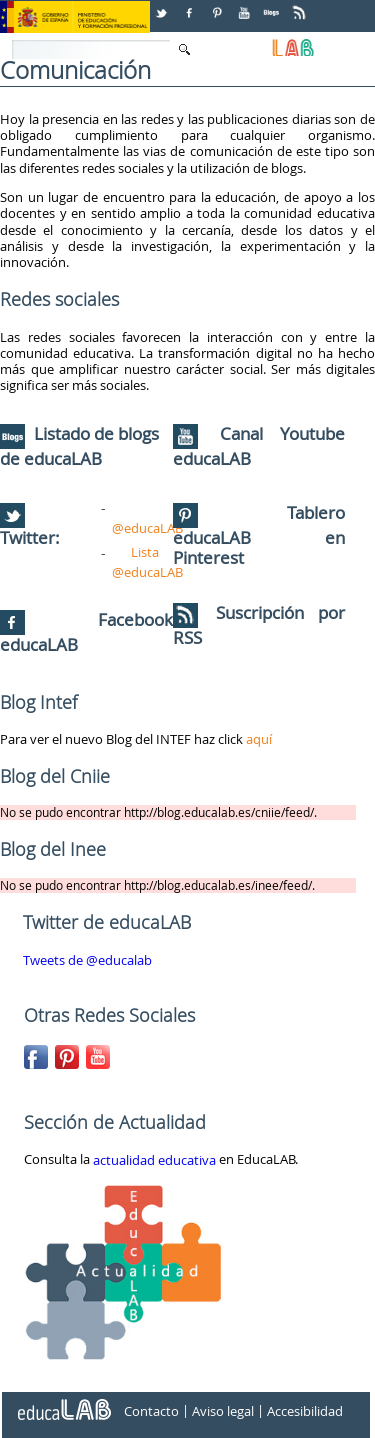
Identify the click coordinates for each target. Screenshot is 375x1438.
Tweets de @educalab (87, 961)
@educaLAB (147, 528)
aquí (259, 739)
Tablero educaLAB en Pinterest (259, 535)
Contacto (151, 1411)
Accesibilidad (305, 1411)
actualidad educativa (154, 1161)
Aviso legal (223, 1411)
